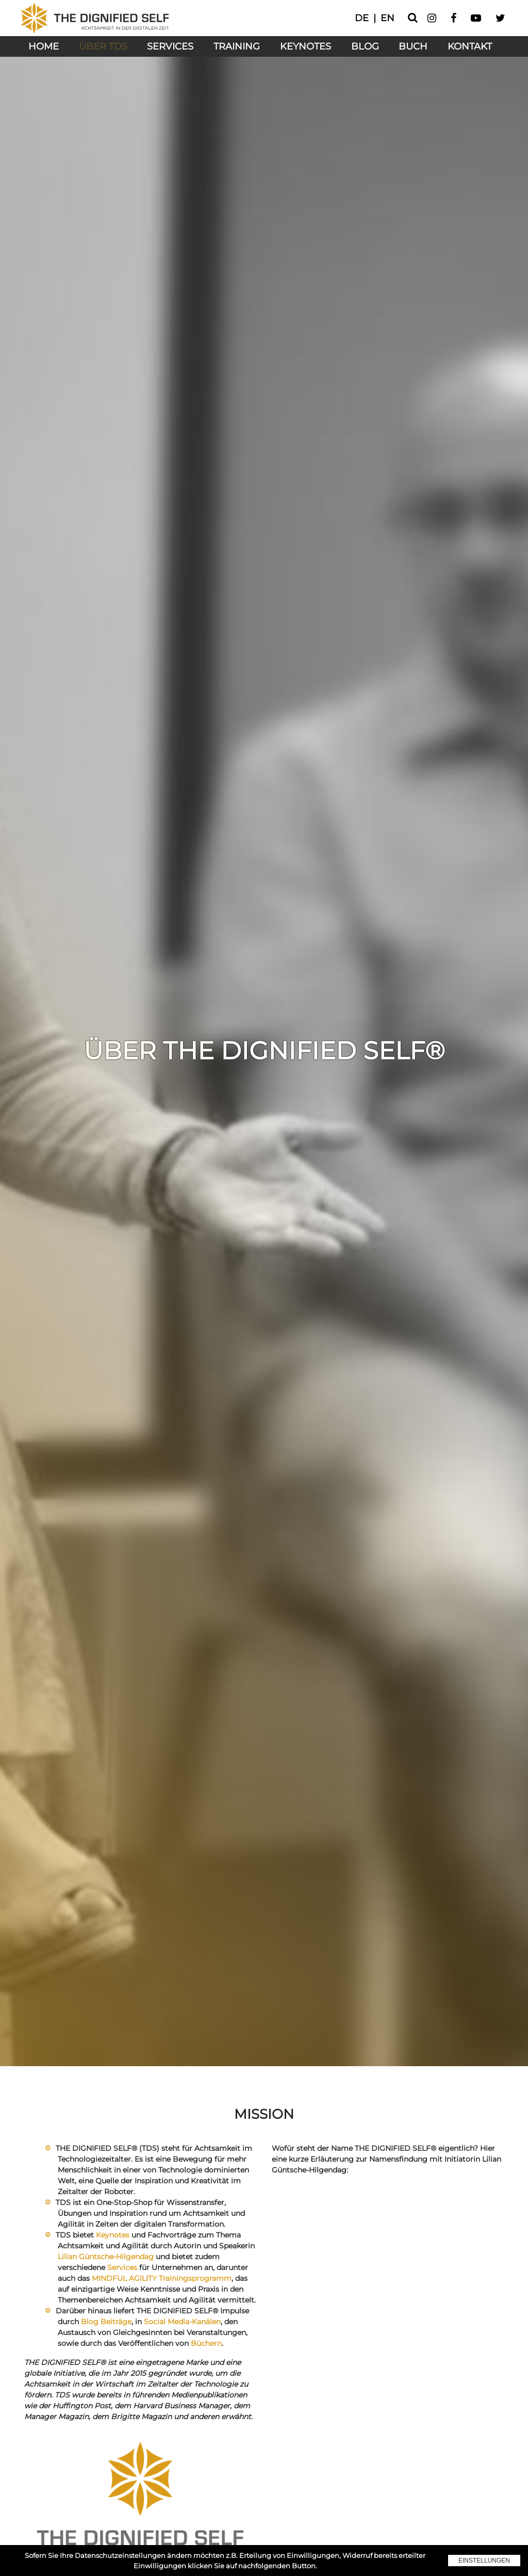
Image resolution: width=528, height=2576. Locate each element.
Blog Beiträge (106, 2321)
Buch (413, 46)
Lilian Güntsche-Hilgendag (106, 2256)
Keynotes (305, 46)
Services (170, 46)
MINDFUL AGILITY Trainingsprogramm (162, 2278)
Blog (365, 46)
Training (236, 46)
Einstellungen (484, 2560)
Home (43, 46)
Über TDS (103, 46)
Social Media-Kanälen (182, 2321)
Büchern (206, 2343)
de (362, 18)
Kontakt (470, 46)
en (387, 18)
